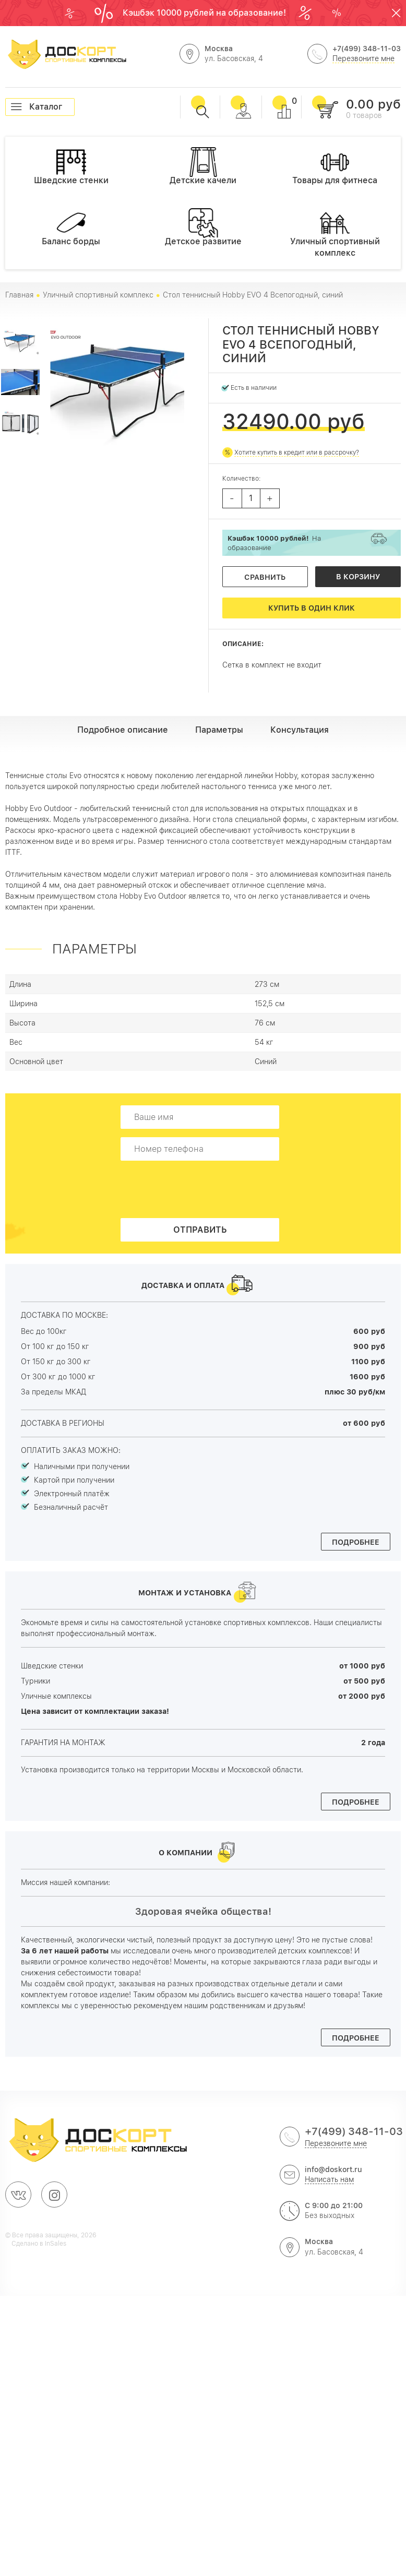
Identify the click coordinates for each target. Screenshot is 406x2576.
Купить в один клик (311, 608)
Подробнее (355, 1542)
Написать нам (329, 2179)
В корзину (358, 577)
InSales (55, 2243)
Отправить (200, 1230)
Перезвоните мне (363, 58)
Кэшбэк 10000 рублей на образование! (205, 13)
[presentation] (203, 1189)
